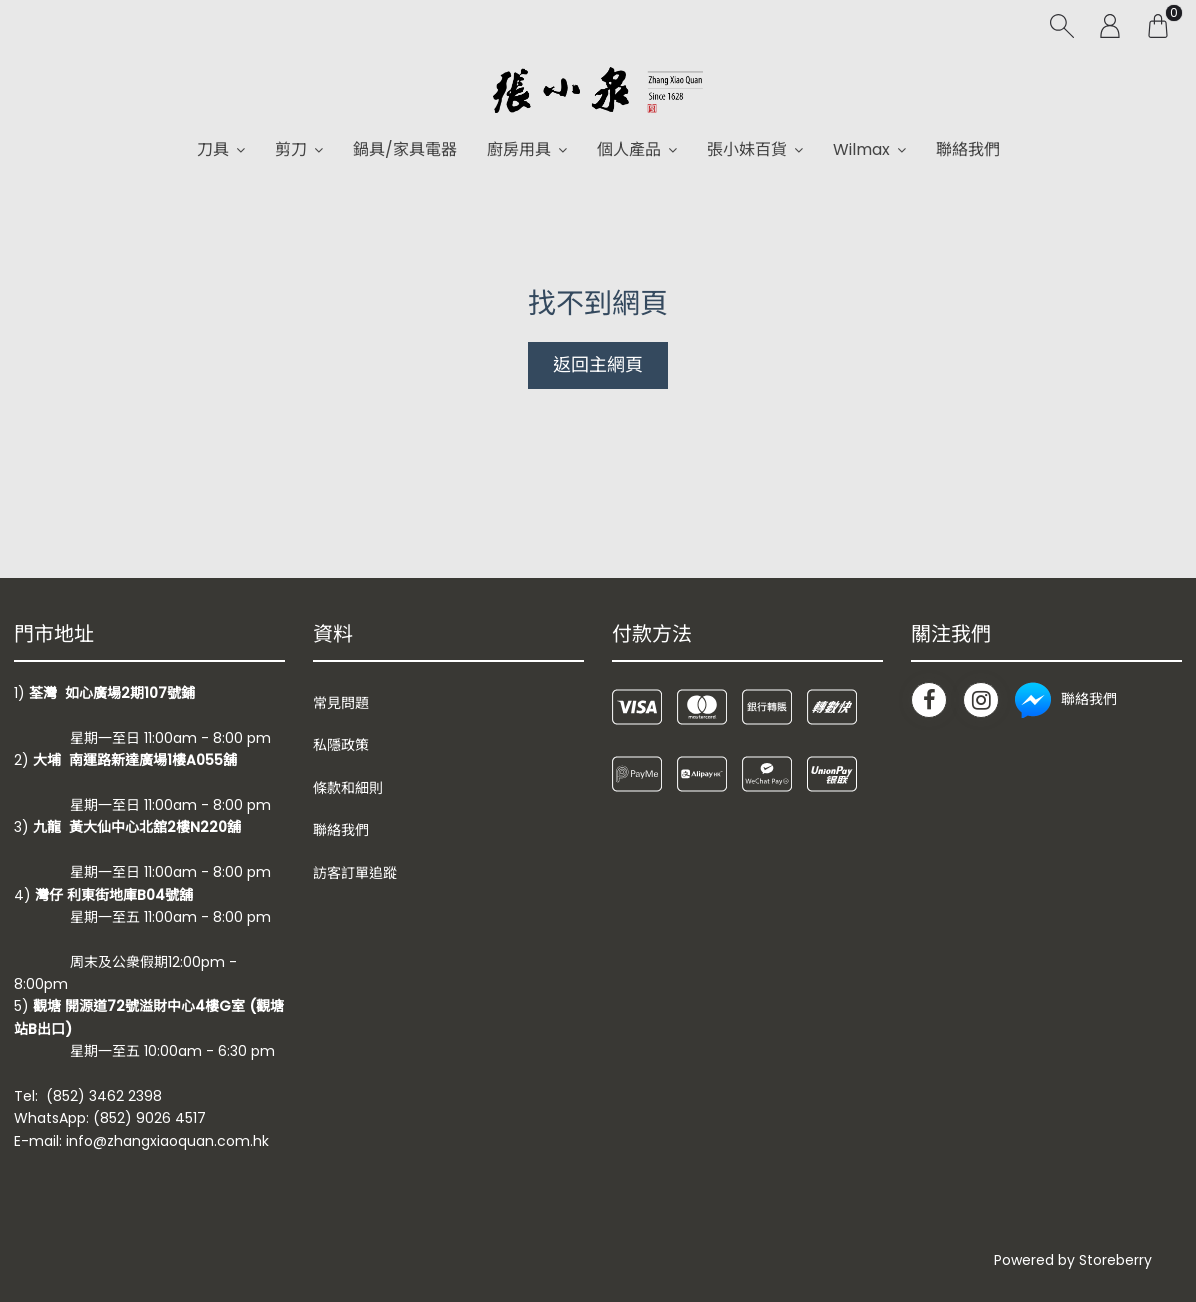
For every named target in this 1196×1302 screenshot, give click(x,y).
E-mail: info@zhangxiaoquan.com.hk (141, 1141)
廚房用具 (519, 149)
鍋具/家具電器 (405, 149)
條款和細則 (348, 788)
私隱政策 (341, 745)
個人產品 (629, 149)
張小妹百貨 (747, 149)
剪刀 (291, 149)
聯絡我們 (968, 149)
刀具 (213, 149)
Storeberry (1115, 1260)
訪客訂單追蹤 (355, 873)
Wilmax (861, 149)
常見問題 (341, 703)
